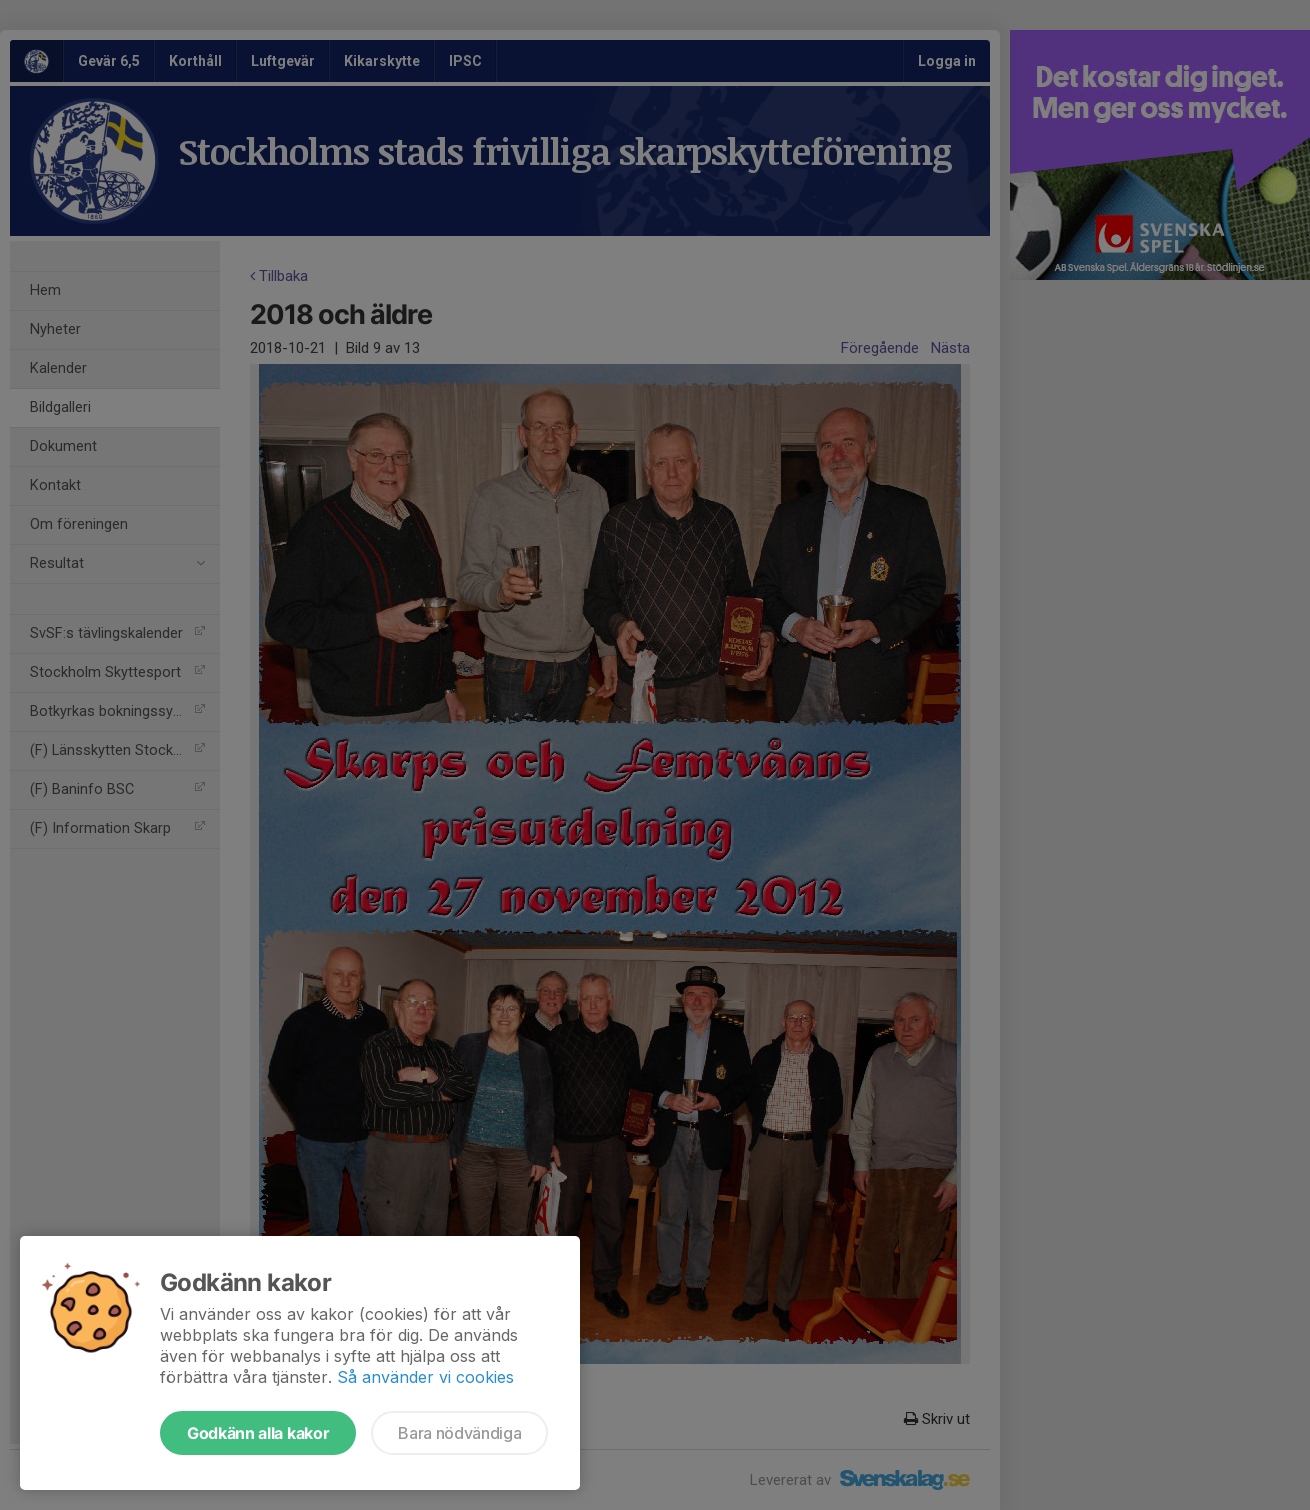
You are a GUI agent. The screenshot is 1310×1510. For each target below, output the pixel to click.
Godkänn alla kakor (258, 1433)
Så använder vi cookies (425, 1377)
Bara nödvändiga (459, 1433)
